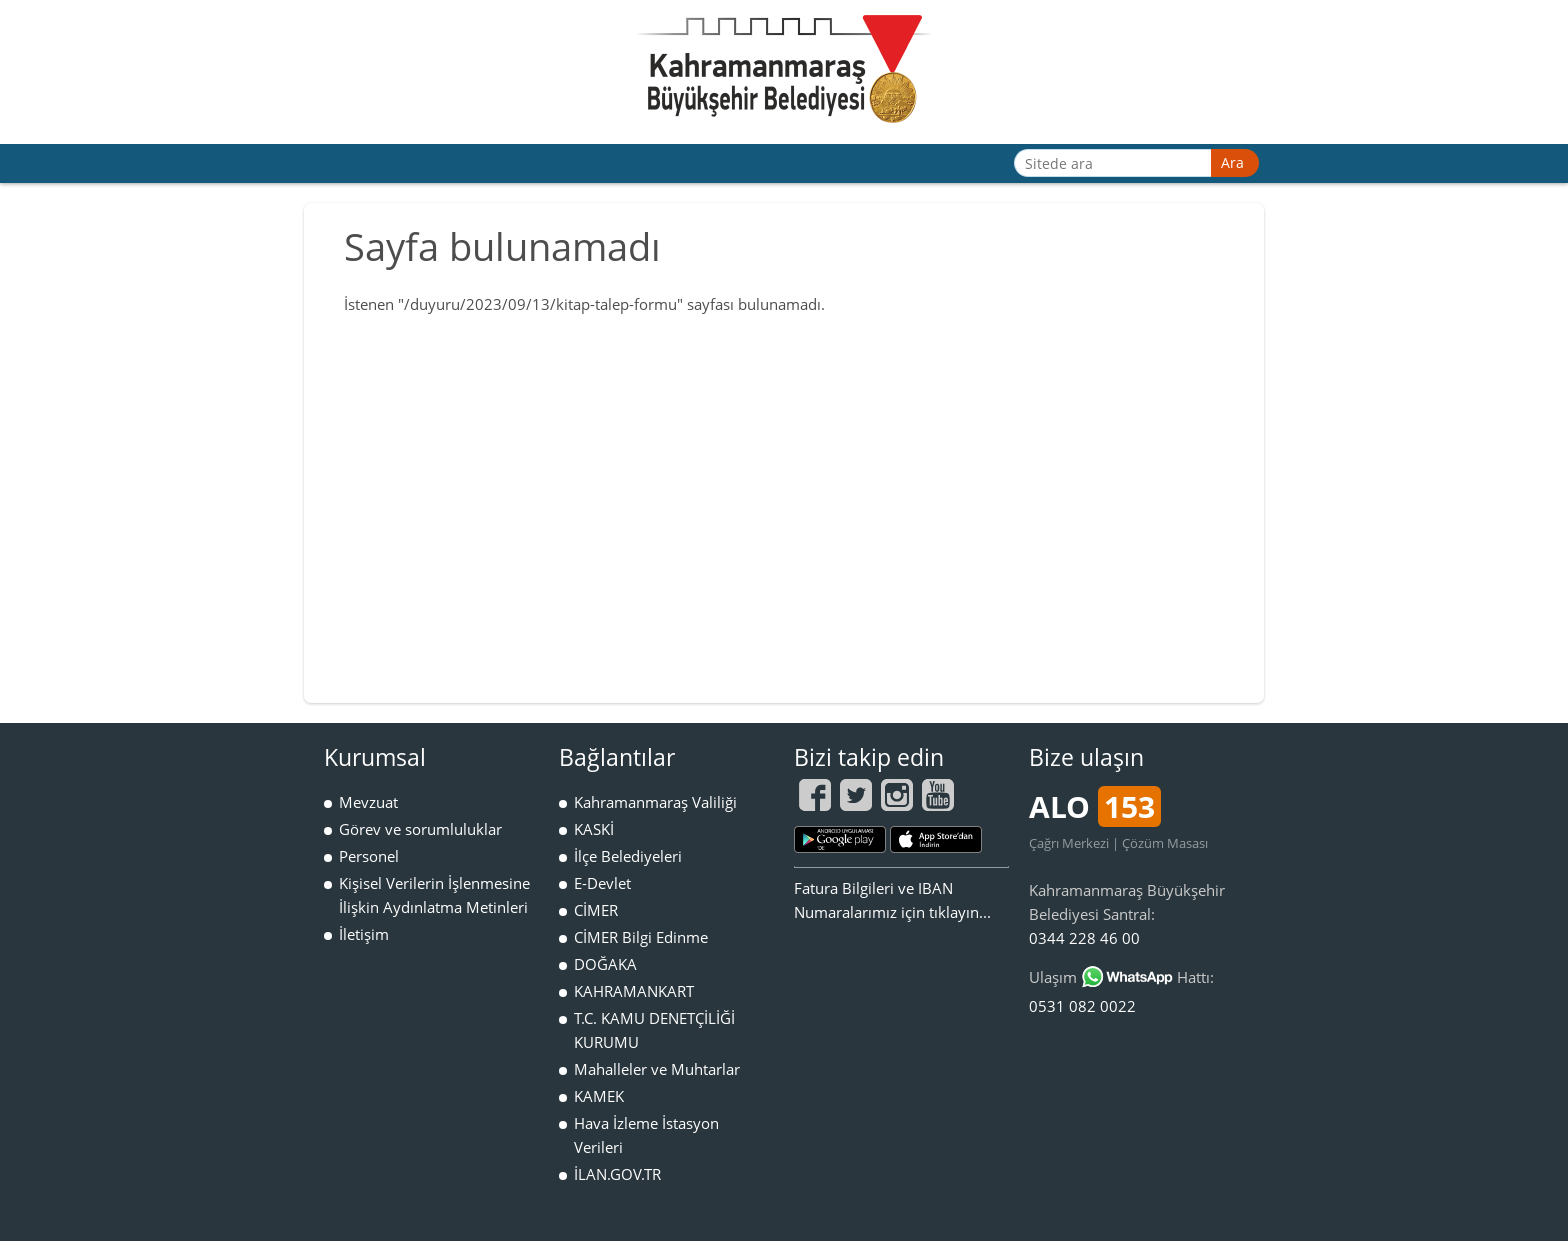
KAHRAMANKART (634, 991)
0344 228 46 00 (1084, 938)
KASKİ (594, 829)
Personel (369, 856)
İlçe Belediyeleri (628, 856)
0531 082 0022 (1082, 1006)
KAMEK (599, 1096)
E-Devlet (602, 883)
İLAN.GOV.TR (617, 1174)
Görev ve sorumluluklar (420, 829)
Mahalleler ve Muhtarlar (657, 1069)
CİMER (596, 910)
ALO (1095, 806)
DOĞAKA (605, 964)
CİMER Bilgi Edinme (641, 937)
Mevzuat (368, 802)
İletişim (364, 934)
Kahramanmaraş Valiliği (655, 802)
